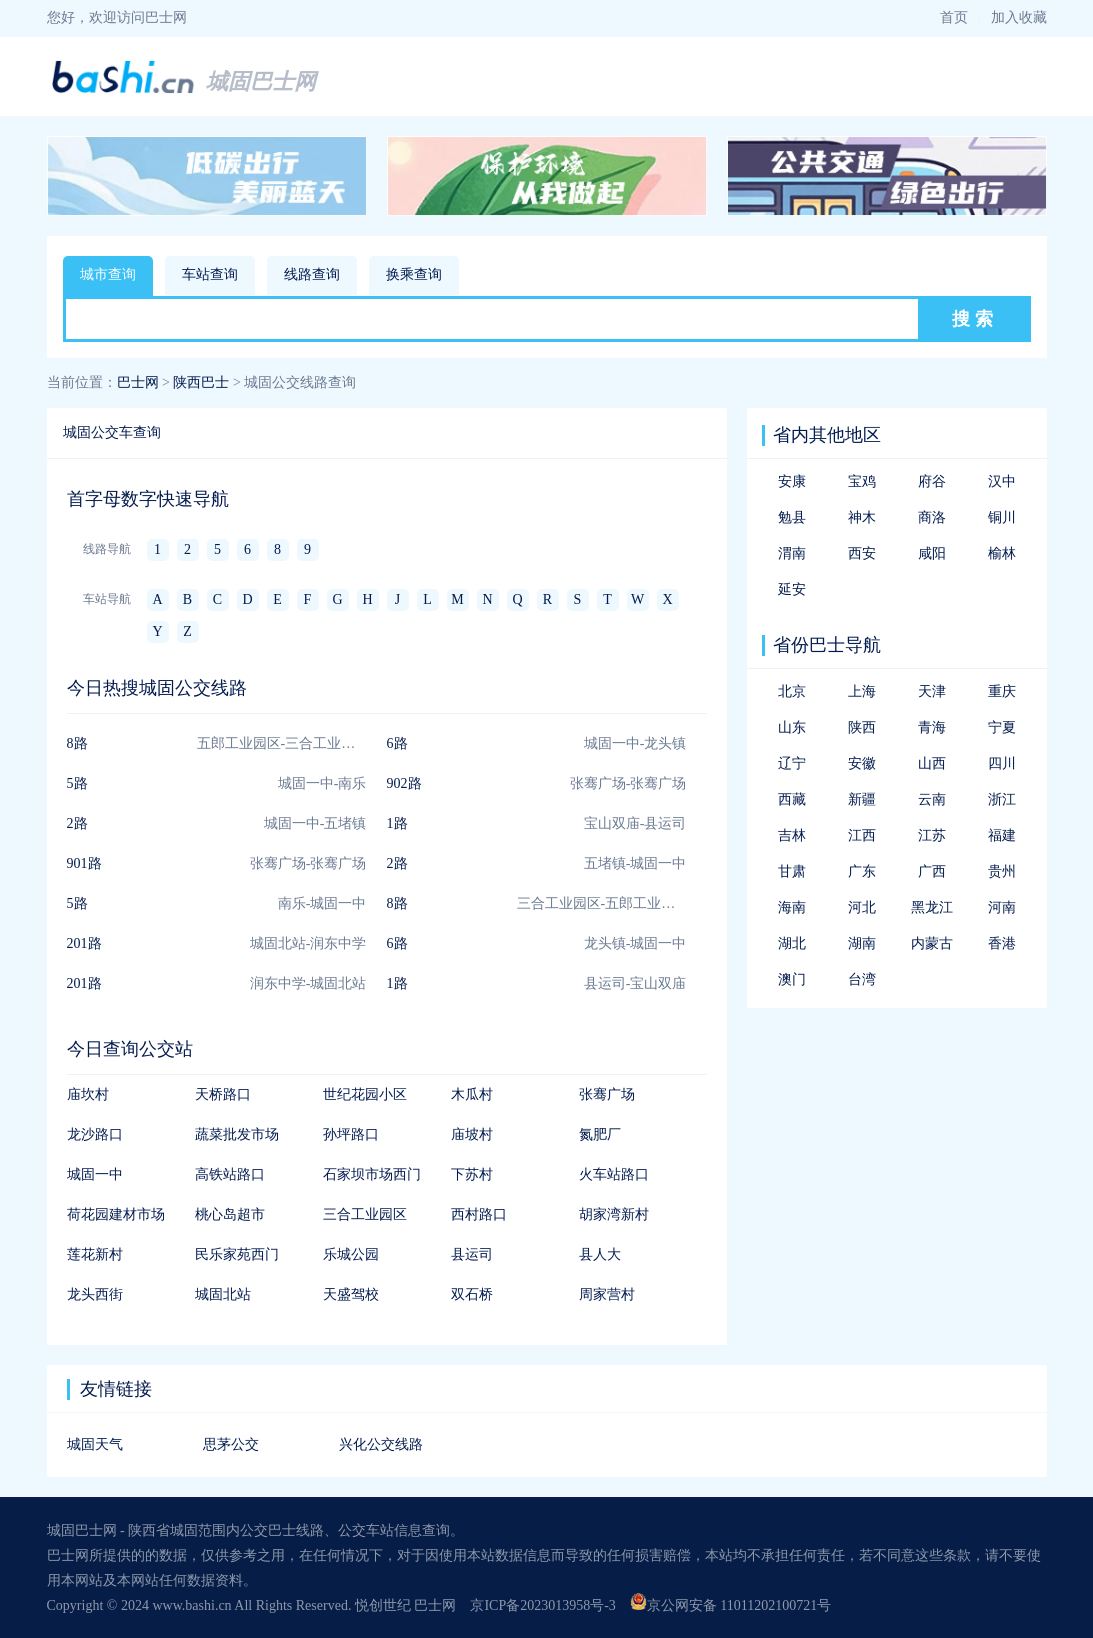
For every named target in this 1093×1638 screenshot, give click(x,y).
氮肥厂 (600, 1134)
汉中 (1002, 481)
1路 (397, 823)
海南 (792, 907)
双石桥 (472, 1294)
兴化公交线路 (381, 1444)
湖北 (792, 943)
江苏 (932, 835)
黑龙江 (932, 907)
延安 (792, 589)
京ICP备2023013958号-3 (542, 1605)
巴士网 (138, 382)
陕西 (862, 727)
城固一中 (95, 1174)
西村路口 (479, 1214)
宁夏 (1002, 727)
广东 (862, 871)
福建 (1002, 835)
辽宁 (792, 763)
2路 (77, 823)
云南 (932, 799)
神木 (862, 517)
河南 (1002, 907)
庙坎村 (88, 1094)
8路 (77, 743)
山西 (932, 763)
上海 (862, 691)
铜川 (1002, 517)
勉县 (792, 517)
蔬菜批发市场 (237, 1134)
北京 (792, 691)
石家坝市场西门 (372, 1174)
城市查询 (108, 274)
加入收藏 (1019, 17)
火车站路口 (614, 1174)
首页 (954, 17)
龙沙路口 (95, 1134)
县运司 (472, 1254)
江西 (862, 835)
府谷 (932, 481)
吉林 (792, 835)
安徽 (862, 763)
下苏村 (472, 1174)
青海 (932, 727)
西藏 (792, 799)
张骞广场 (607, 1094)
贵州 (1002, 871)
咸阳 (932, 553)
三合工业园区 (365, 1214)
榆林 (1002, 553)
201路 (84, 943)
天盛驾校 (351, 1294)
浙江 (1002, 799)
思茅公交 (231, 1444)
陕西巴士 (201, 382)
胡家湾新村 (614, 1214)
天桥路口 (223, 1094)
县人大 (600, 1254)
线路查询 (312, 274)
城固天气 (95, 1444)
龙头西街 (95, 1294)
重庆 (1002, 691)
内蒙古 (932, 943)
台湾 (862, 979)
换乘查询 (414, 274)
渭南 (792, 553)
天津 (932, 691)
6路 (397, 743)
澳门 (792, 979)
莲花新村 (95, 1254)
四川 (1002, 763)
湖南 (862, 943)
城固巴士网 (261, 81)
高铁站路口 (230, 1174)
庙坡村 (472, 1134)
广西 (932, 871)
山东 (792, 727)
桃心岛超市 (230, 1214)
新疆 (862, 799)
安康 (792, 481)
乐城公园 (351, 1254)
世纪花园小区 (365, 1094)
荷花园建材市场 (116, 1214)
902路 (404, 783)
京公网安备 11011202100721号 (730, 1605)
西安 (862, 553)
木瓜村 (472, 1094)
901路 (84, 863)
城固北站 (223, 1294)
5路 (77, 783)
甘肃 (792, 871)
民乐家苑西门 (237, 1254)
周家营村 (607, 1294)
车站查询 (210, 274)
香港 (1002, 943)
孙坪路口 (351, 1134)
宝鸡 (862, 481)
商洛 (932, 517)
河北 (862, 907)
